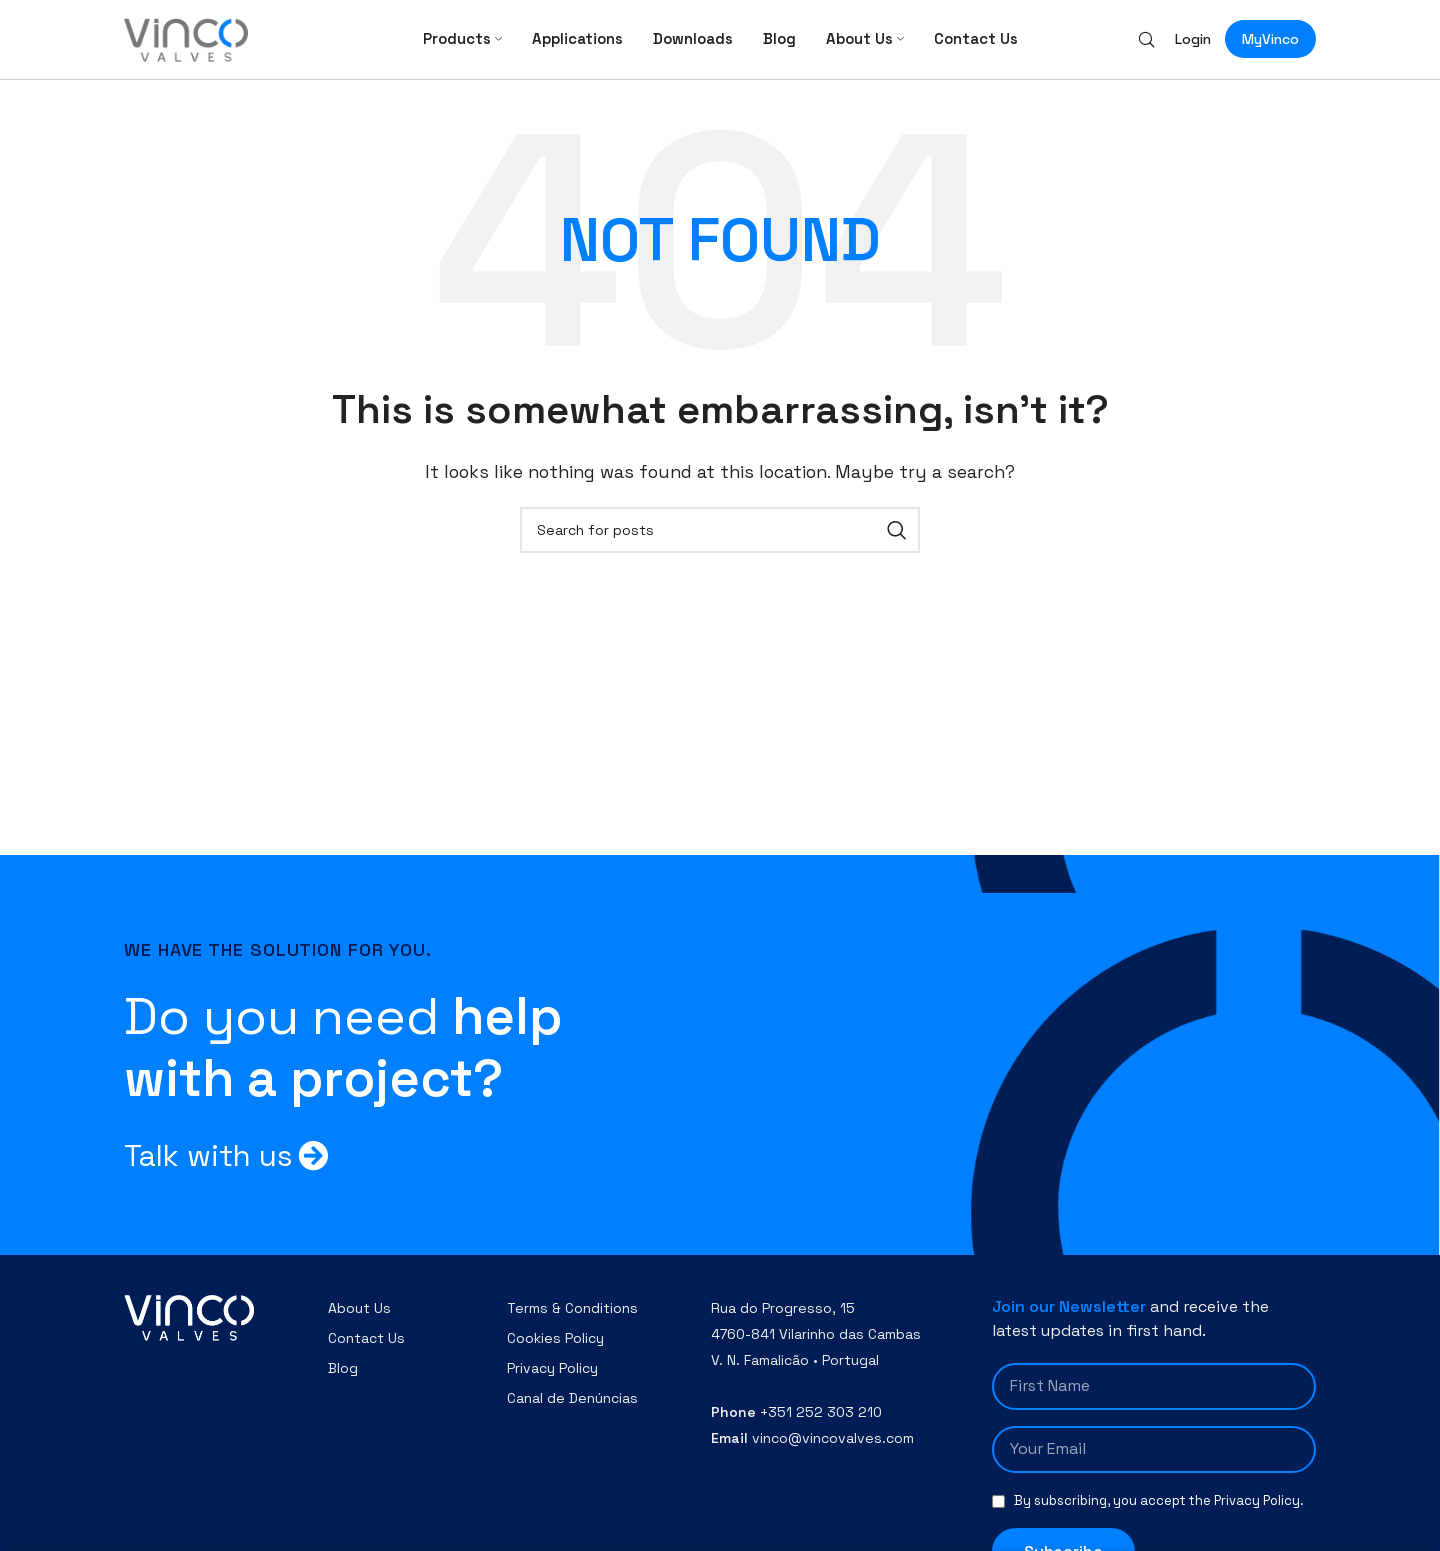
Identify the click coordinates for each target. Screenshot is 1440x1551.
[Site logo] (186, 44)
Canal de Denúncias (572, 1412)
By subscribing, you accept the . (1159, 1514)
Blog (343, 1382)
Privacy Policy (552, 1382)
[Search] (1146, 46)
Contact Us (366, 1352)
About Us (359, 1322)
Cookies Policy (555, 1352)
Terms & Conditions (572, 1322)
